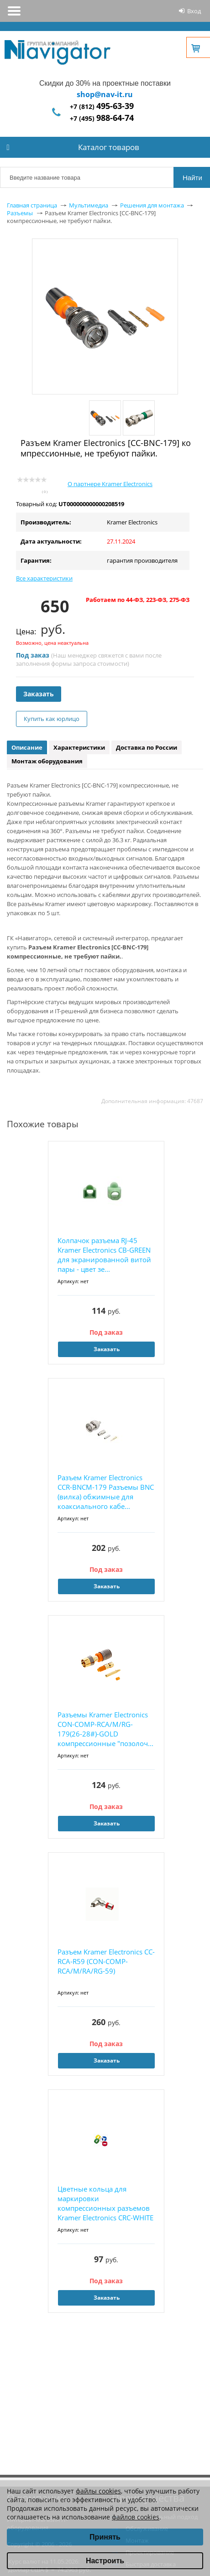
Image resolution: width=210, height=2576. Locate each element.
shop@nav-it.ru (105, 94)
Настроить (105, 2561)
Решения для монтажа (152, 205)
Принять (105, 2537)
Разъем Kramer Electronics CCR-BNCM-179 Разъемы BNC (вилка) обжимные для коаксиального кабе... (106, 1492)
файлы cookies (98, 2491)
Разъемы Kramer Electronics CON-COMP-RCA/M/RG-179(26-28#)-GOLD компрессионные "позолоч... (105, 1729)
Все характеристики (44, 578)
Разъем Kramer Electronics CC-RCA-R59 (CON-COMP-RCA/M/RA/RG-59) (106, 1961)
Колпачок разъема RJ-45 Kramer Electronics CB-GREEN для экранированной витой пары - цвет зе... (104, 1255)
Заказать (38, 693)
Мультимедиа (88, 205)
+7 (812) (102, 106)
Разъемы (20, 213)
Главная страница (32, 205)
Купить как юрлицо (51, 719)
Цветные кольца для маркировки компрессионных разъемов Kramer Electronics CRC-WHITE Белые (105, 2203)
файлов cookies (135, 2517)
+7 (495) (102, 118)
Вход (194, 11)
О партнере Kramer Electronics (110, 484)
